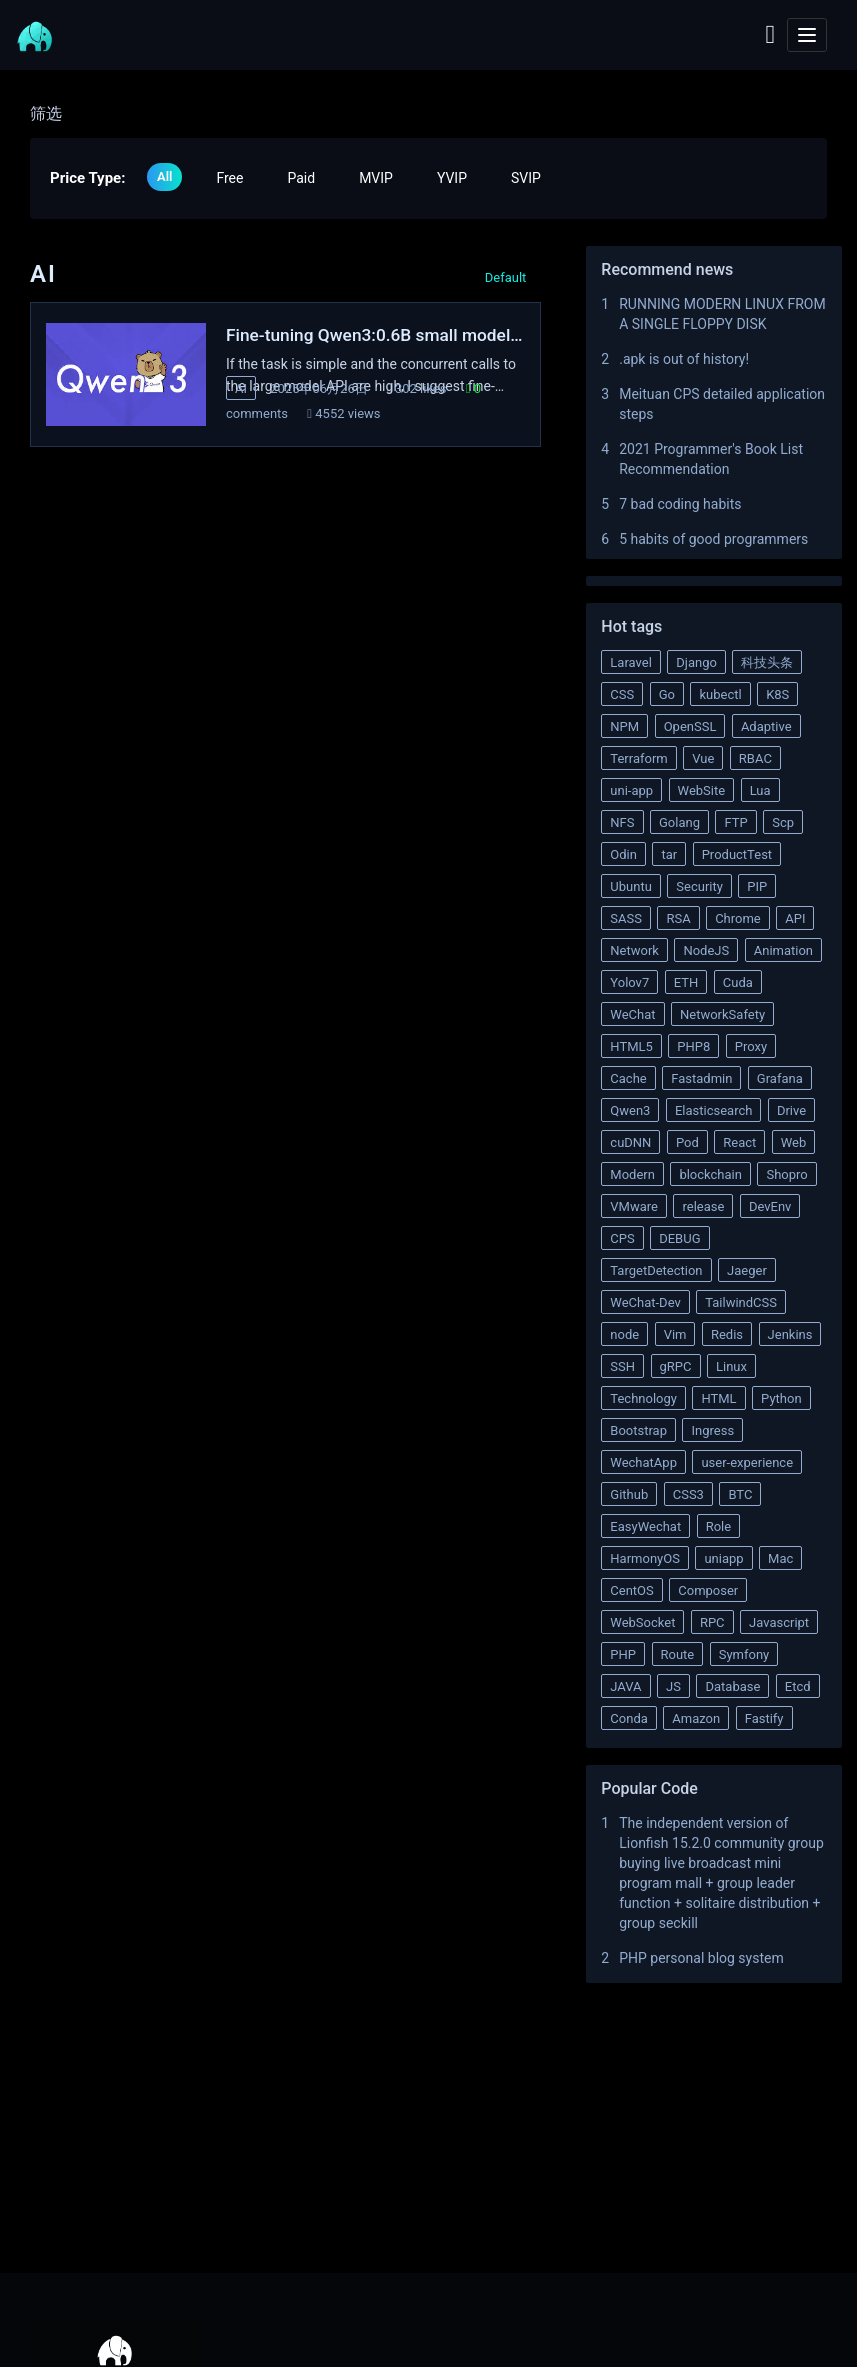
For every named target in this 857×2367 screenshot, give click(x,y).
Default (506, 277)
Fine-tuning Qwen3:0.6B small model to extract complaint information (370, 336)
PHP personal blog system (701, 1958)
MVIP (376, 178)
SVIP (526, 178)
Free (229, 178)
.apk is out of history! (684, 359)
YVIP (452, 178)
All (164, 176)
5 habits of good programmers (713, 539)
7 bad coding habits (680, 504)
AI (241, 388)
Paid (301, 178)
